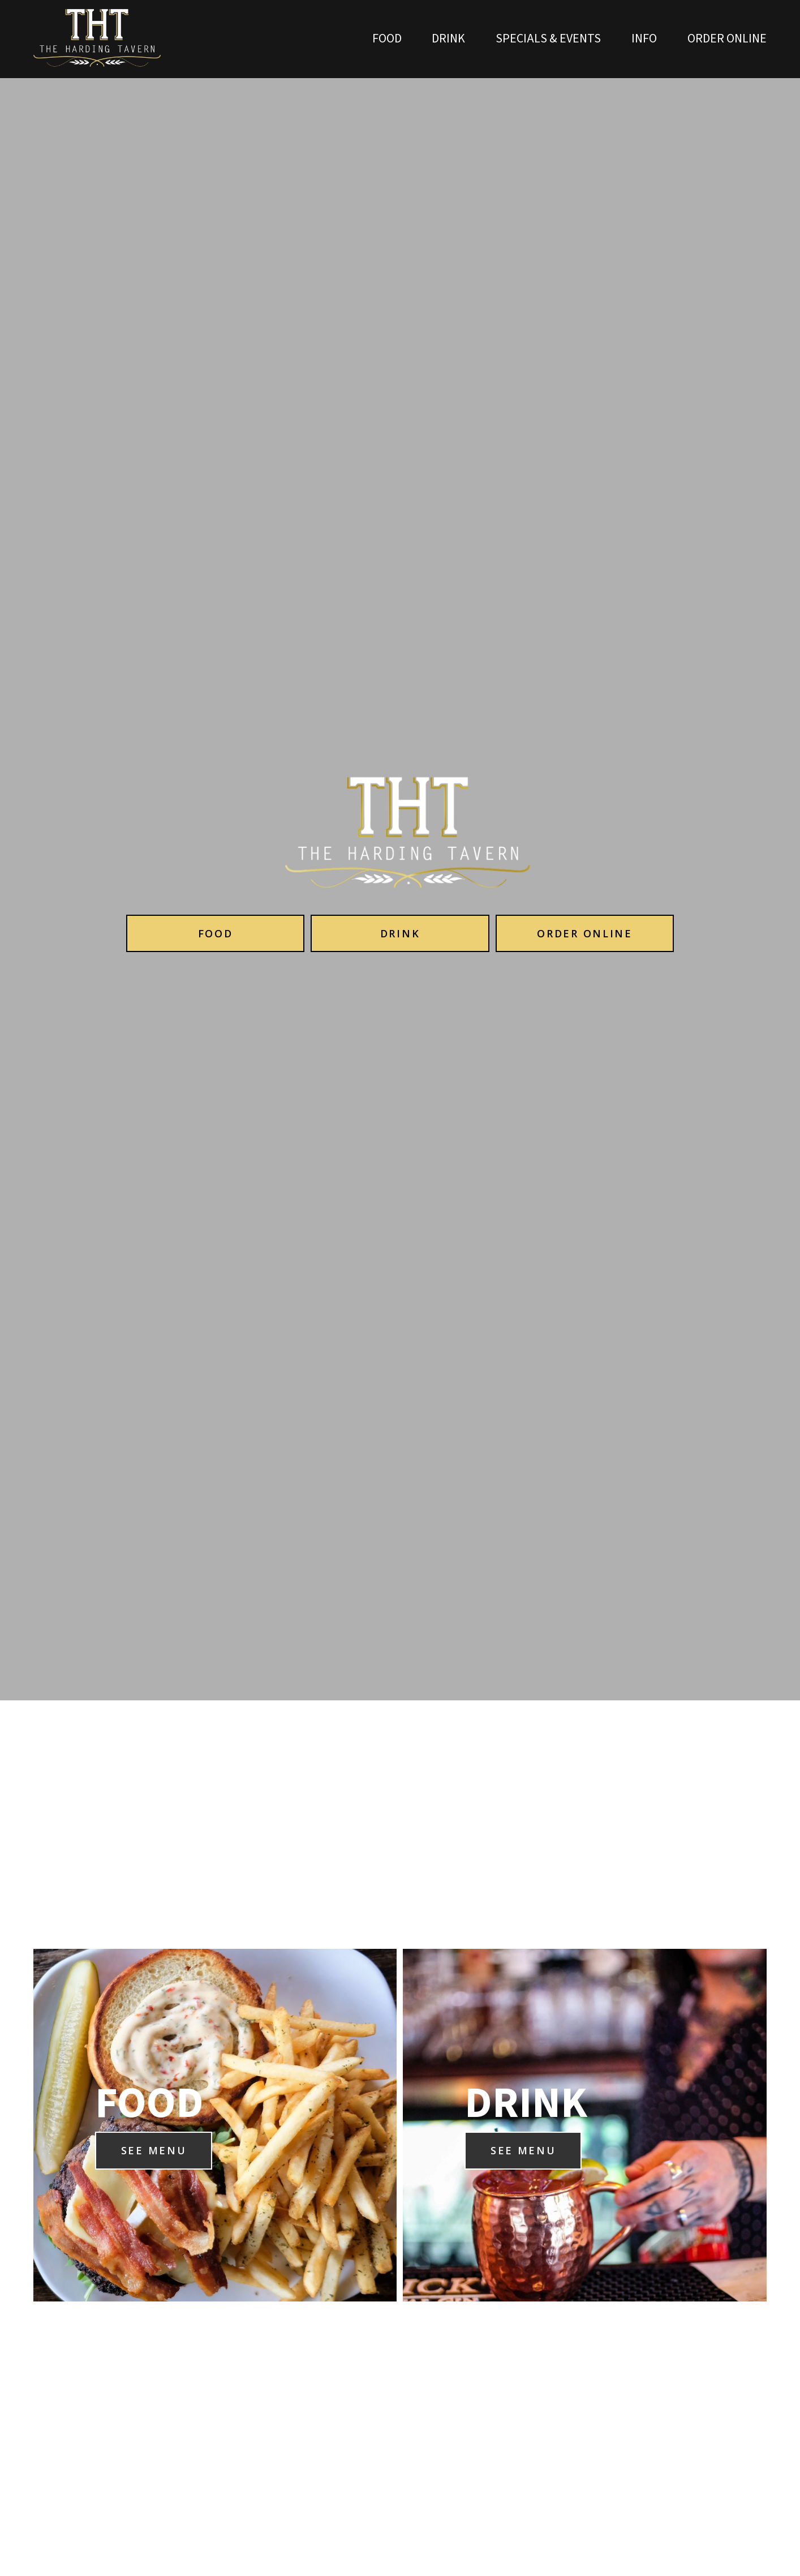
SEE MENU (154, 2150)
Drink (448, 39)
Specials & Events (548, 39)
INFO (644, 39)
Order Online (584, 933)
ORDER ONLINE (727, 39)
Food (387, 39)
